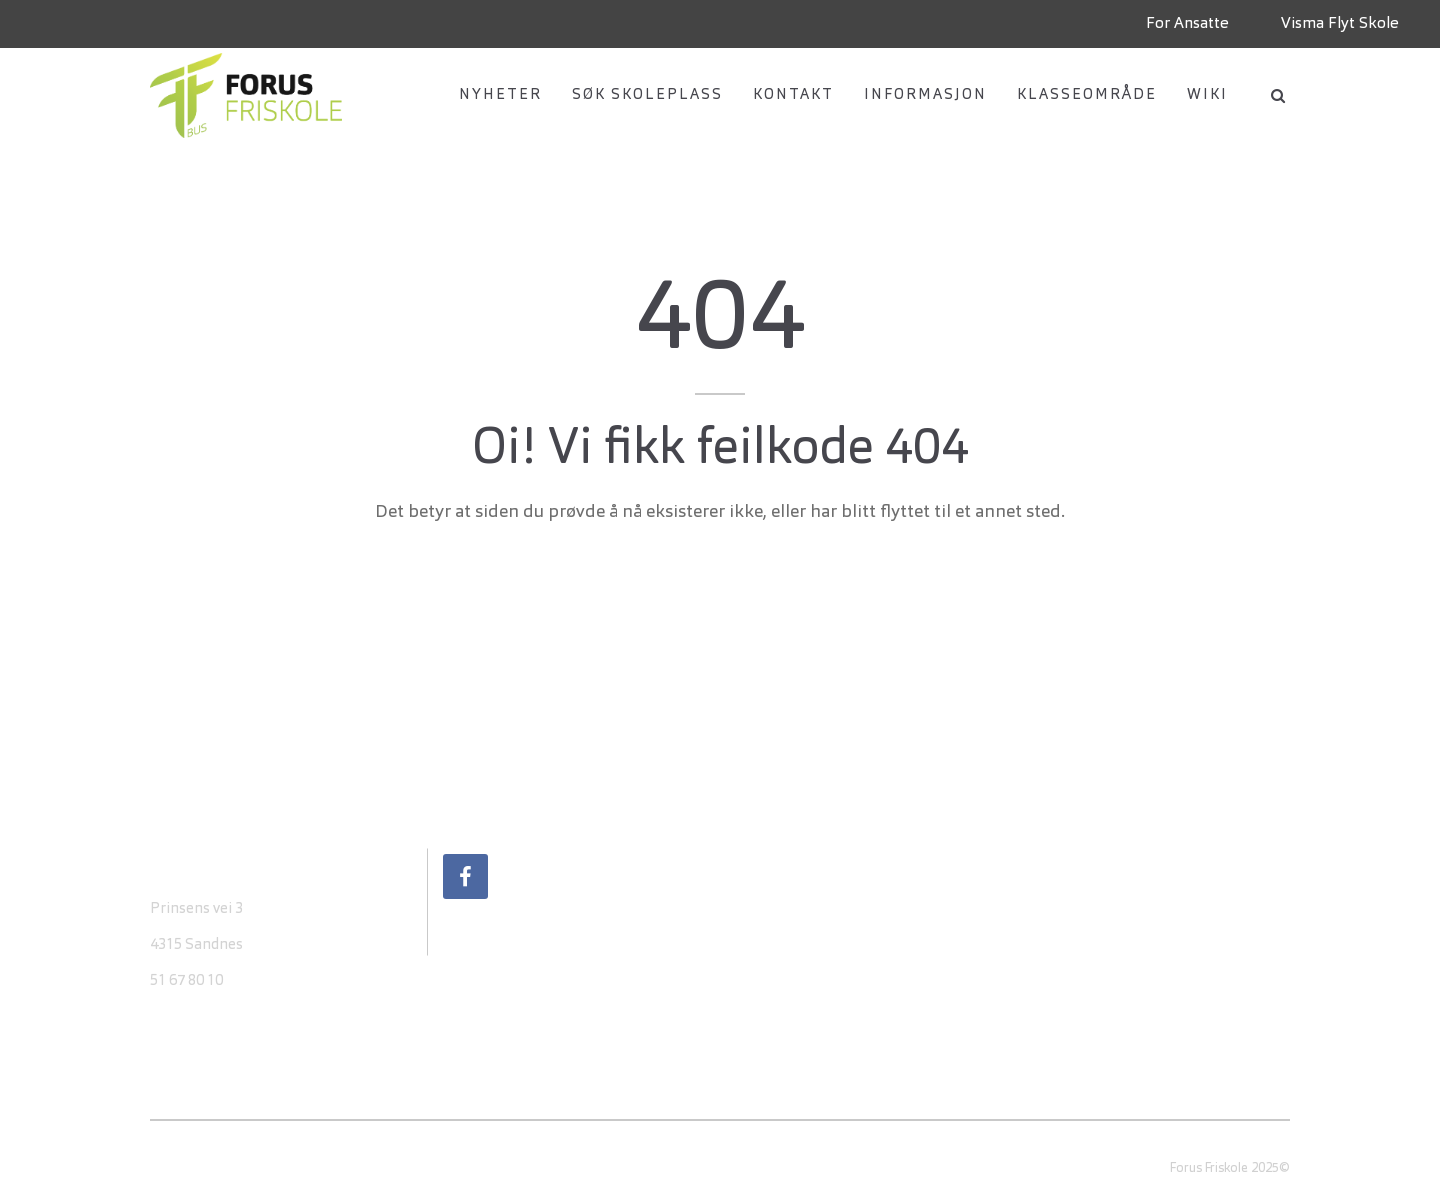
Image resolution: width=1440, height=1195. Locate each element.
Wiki (1207, 95)
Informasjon (925, 95)
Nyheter (500, 95)
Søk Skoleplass (647, 95)
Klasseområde (1087, 95)
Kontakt (793, 95)
